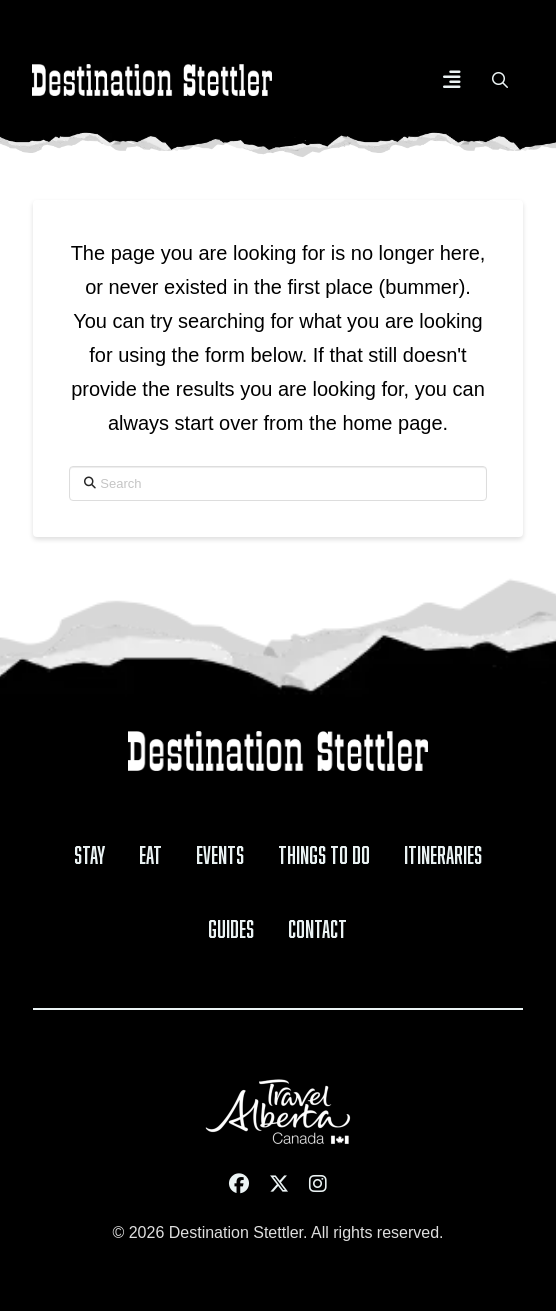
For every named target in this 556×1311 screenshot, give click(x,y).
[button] (452, 80)
